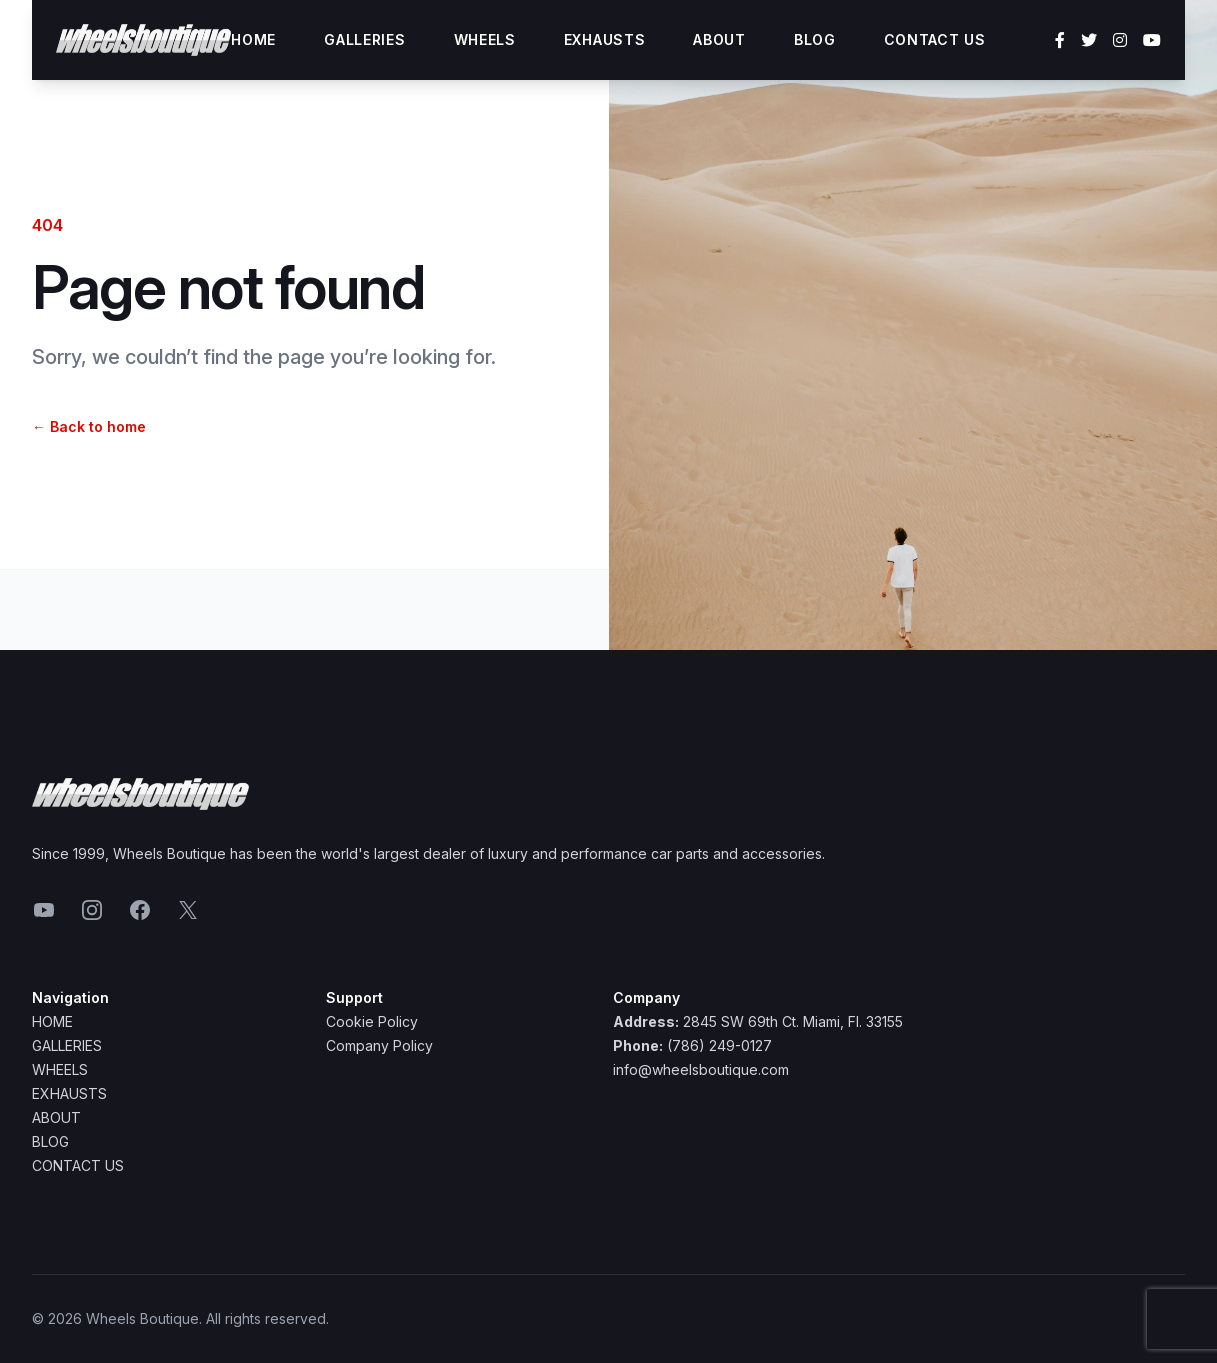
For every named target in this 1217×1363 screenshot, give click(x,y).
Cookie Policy (372, 1021)
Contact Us (935, 39)
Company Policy (379, 1045)
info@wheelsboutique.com (701, 1069)
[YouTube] (1152, 40)
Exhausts (605, 39)
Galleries (364, 39)
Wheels (485, 39)
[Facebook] (1060, 40)
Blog (815, 39)
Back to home (89, 426)
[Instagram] (1120, 40)
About (719, 39)
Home (253, 39)
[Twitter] (1089, 40)
